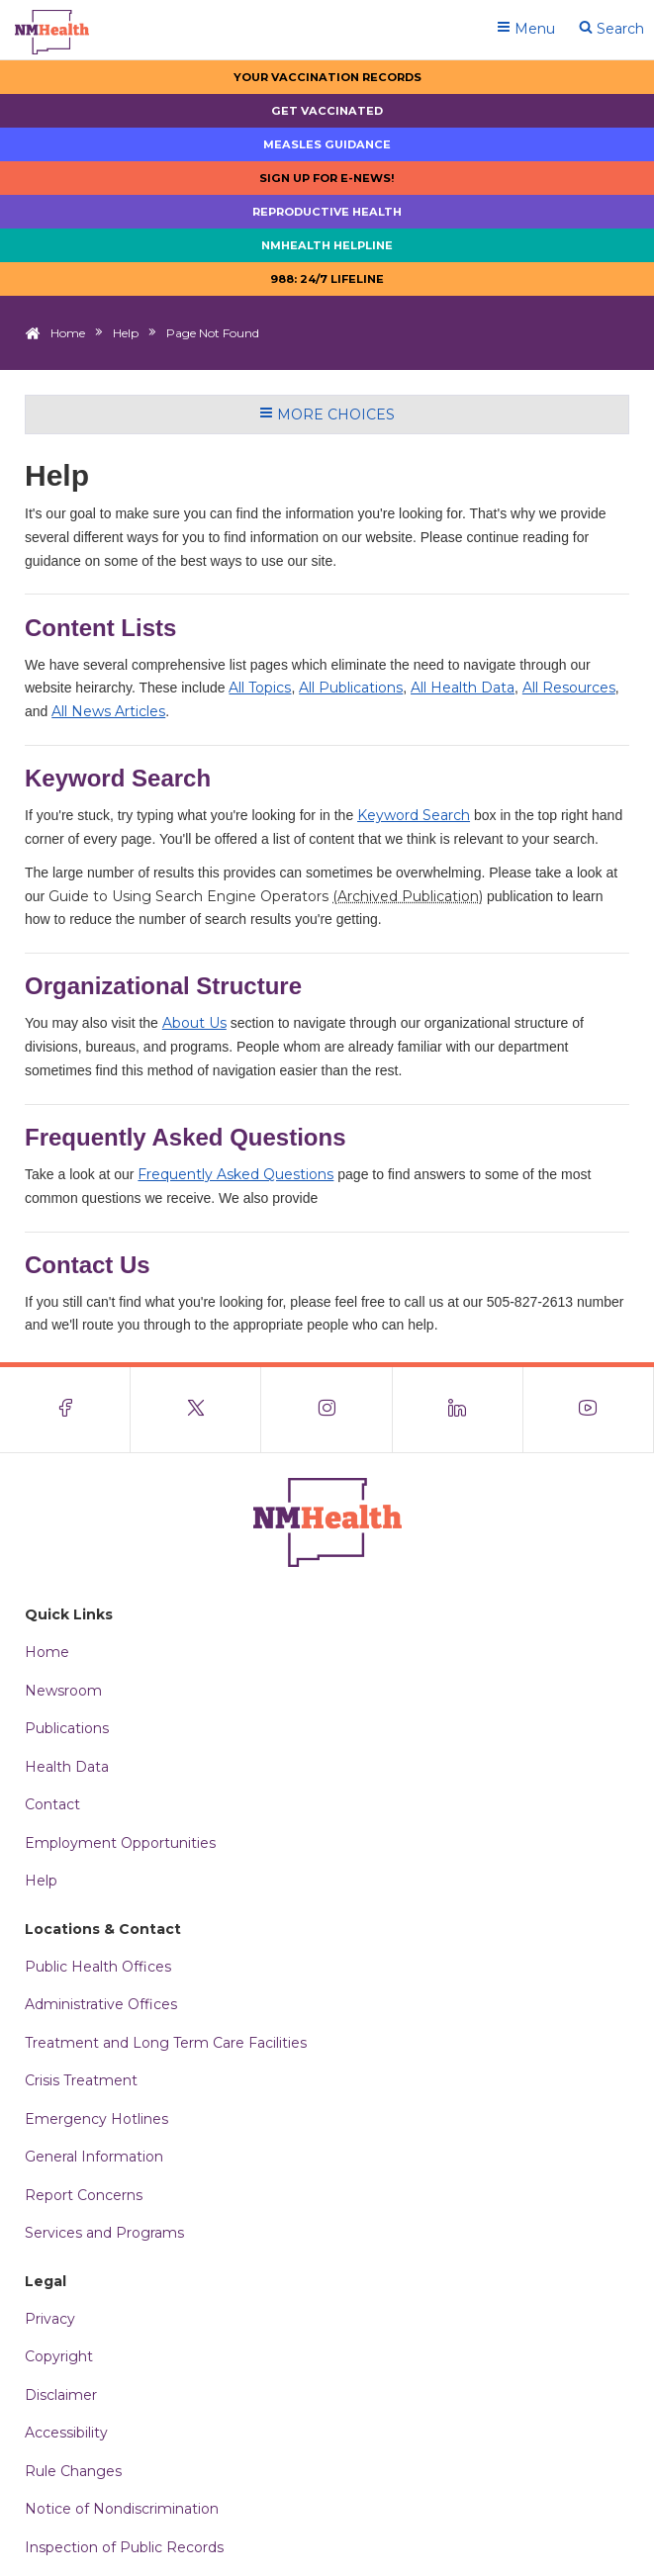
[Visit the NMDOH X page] (196, 1409)
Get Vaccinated (327, 111)
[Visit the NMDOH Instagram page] (326, 1409)
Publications (67, 1728)
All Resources (568, 687)
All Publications (351, 687)
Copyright (59, 2356)
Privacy (50, 2319)
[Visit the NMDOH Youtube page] (588, 1409)
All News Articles (108, 711)
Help (126, 332)
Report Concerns (83, 2195)
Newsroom (63, 1691)
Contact (52, 1804)
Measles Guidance (327, 144)
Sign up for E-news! (327, 178)
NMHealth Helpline (327, 245)
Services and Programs (104, 2233)
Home (67, 332)
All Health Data (462, 687)
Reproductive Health (327, 212)
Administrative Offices (101, 2004)
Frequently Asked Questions (235, 1174)
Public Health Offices (98, 1967)
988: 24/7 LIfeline (327, 279)
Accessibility (66, 2432)
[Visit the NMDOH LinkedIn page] (458, 1409)
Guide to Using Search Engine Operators (265, 896)
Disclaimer (61, 2395)
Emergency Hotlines (96, 2119)
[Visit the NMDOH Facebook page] (65, 1409)
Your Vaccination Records (327, 77)
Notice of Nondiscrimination (122, 2509)
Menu (526, 29)
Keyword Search (413, 815)
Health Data (67, 1767)
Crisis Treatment (81, 2080)
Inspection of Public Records (124, 2547)
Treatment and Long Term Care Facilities (166, 2043)
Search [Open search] (611, 29)
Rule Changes (73, 2471)
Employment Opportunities (120, 1843)
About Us (194, 1023)
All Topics (260, 687)
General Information (94, 2156)
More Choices (327, 414)
